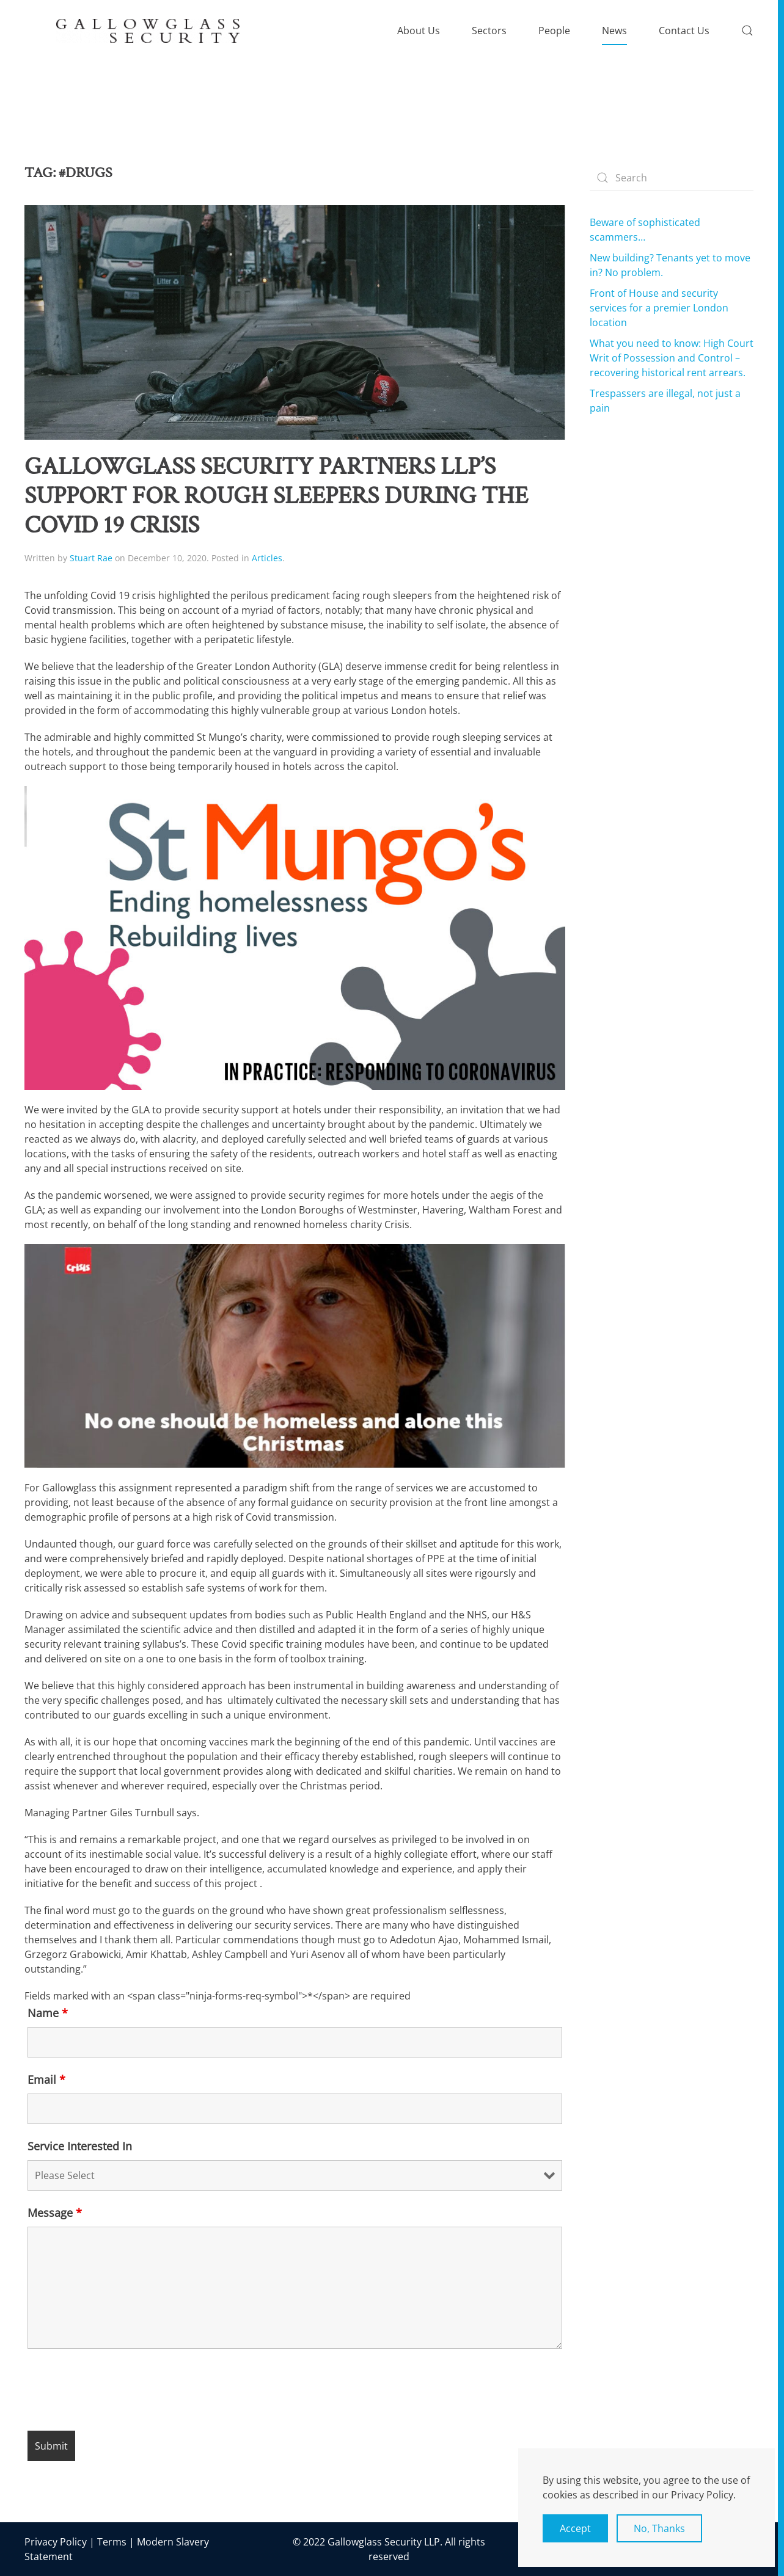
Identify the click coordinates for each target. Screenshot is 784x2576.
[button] (747, 30)
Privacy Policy (55, 2542)
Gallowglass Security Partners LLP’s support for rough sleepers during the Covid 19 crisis (276, 496)
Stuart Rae (91, 558)
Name (47, 2013)
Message (54, 2212)
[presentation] (120, 2391)
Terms (111, 2542)
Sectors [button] (489, 30)
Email (46, 2079)
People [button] (554, 30)
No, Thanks (659, 2528)
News (614, 30)
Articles (267, 558)
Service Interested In (79, 2146)
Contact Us (684, 30)
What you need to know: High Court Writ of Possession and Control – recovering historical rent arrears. (671, 358)
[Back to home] (148, 30)
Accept (575, 2528)
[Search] (671, 178)
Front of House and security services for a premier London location (659, 307)
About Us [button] (418, 30)
